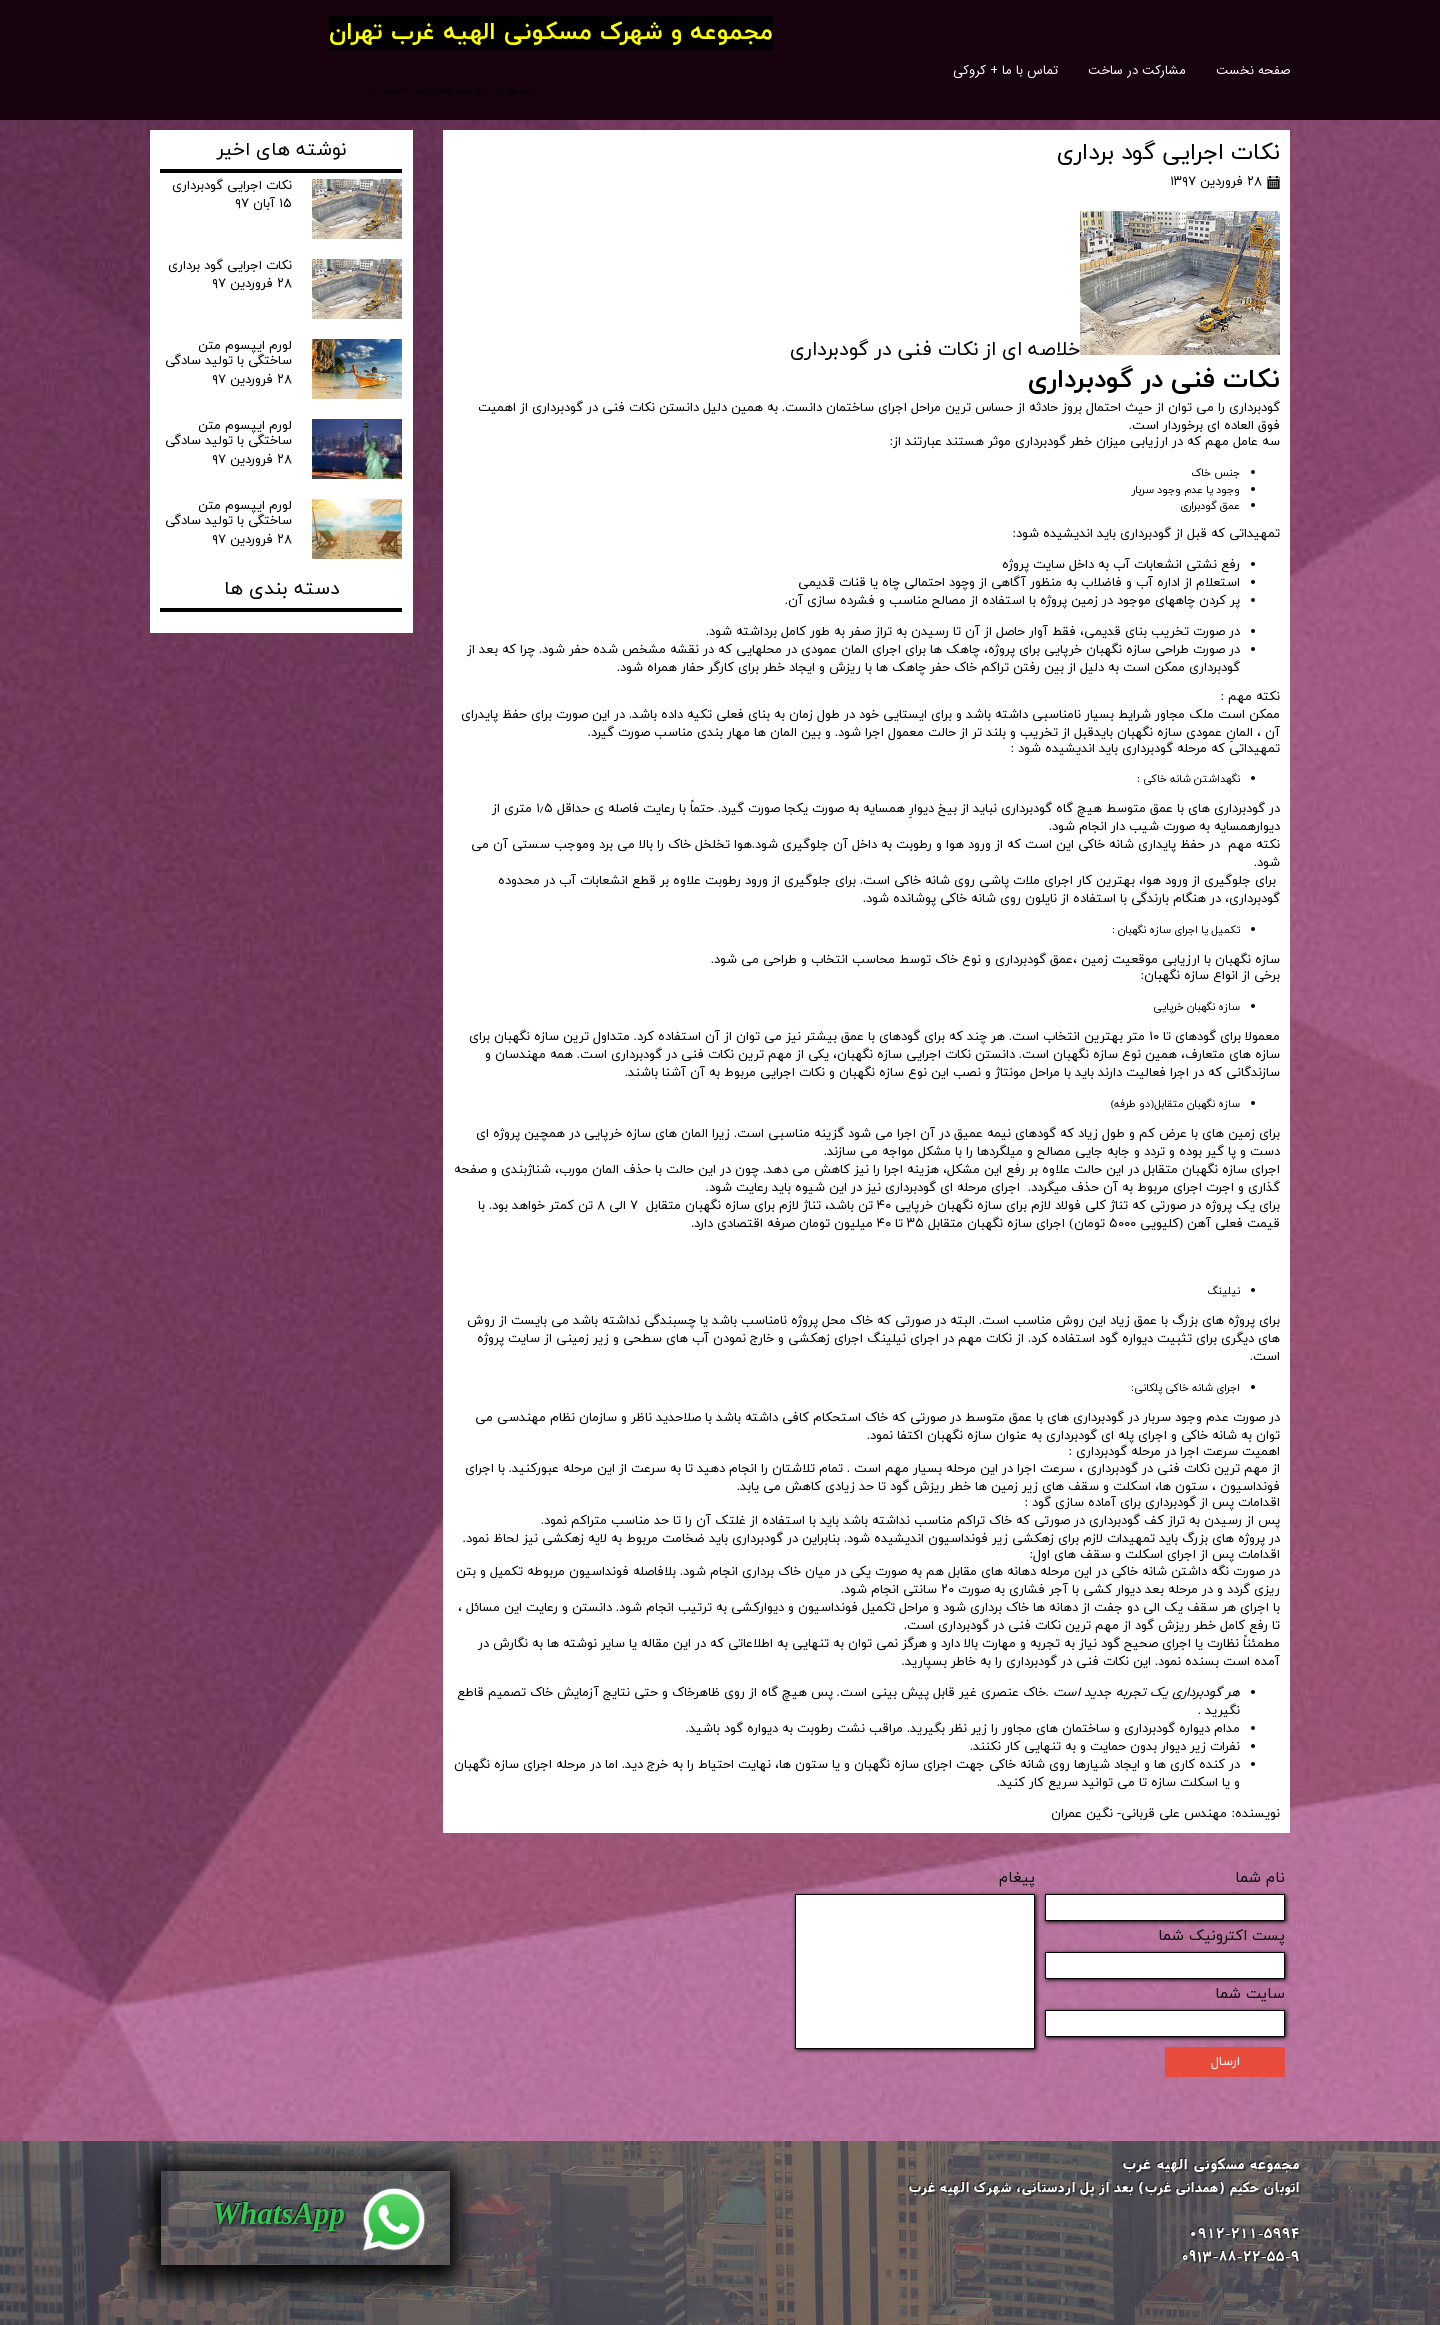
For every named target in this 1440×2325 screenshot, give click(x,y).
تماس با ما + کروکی (1005, 70)
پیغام (1017, 1878)
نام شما (1260, 1878)
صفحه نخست (1253, 70)
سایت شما (1250, 1994)
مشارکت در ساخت (1137, 70)
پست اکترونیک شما (1221, 1936)
